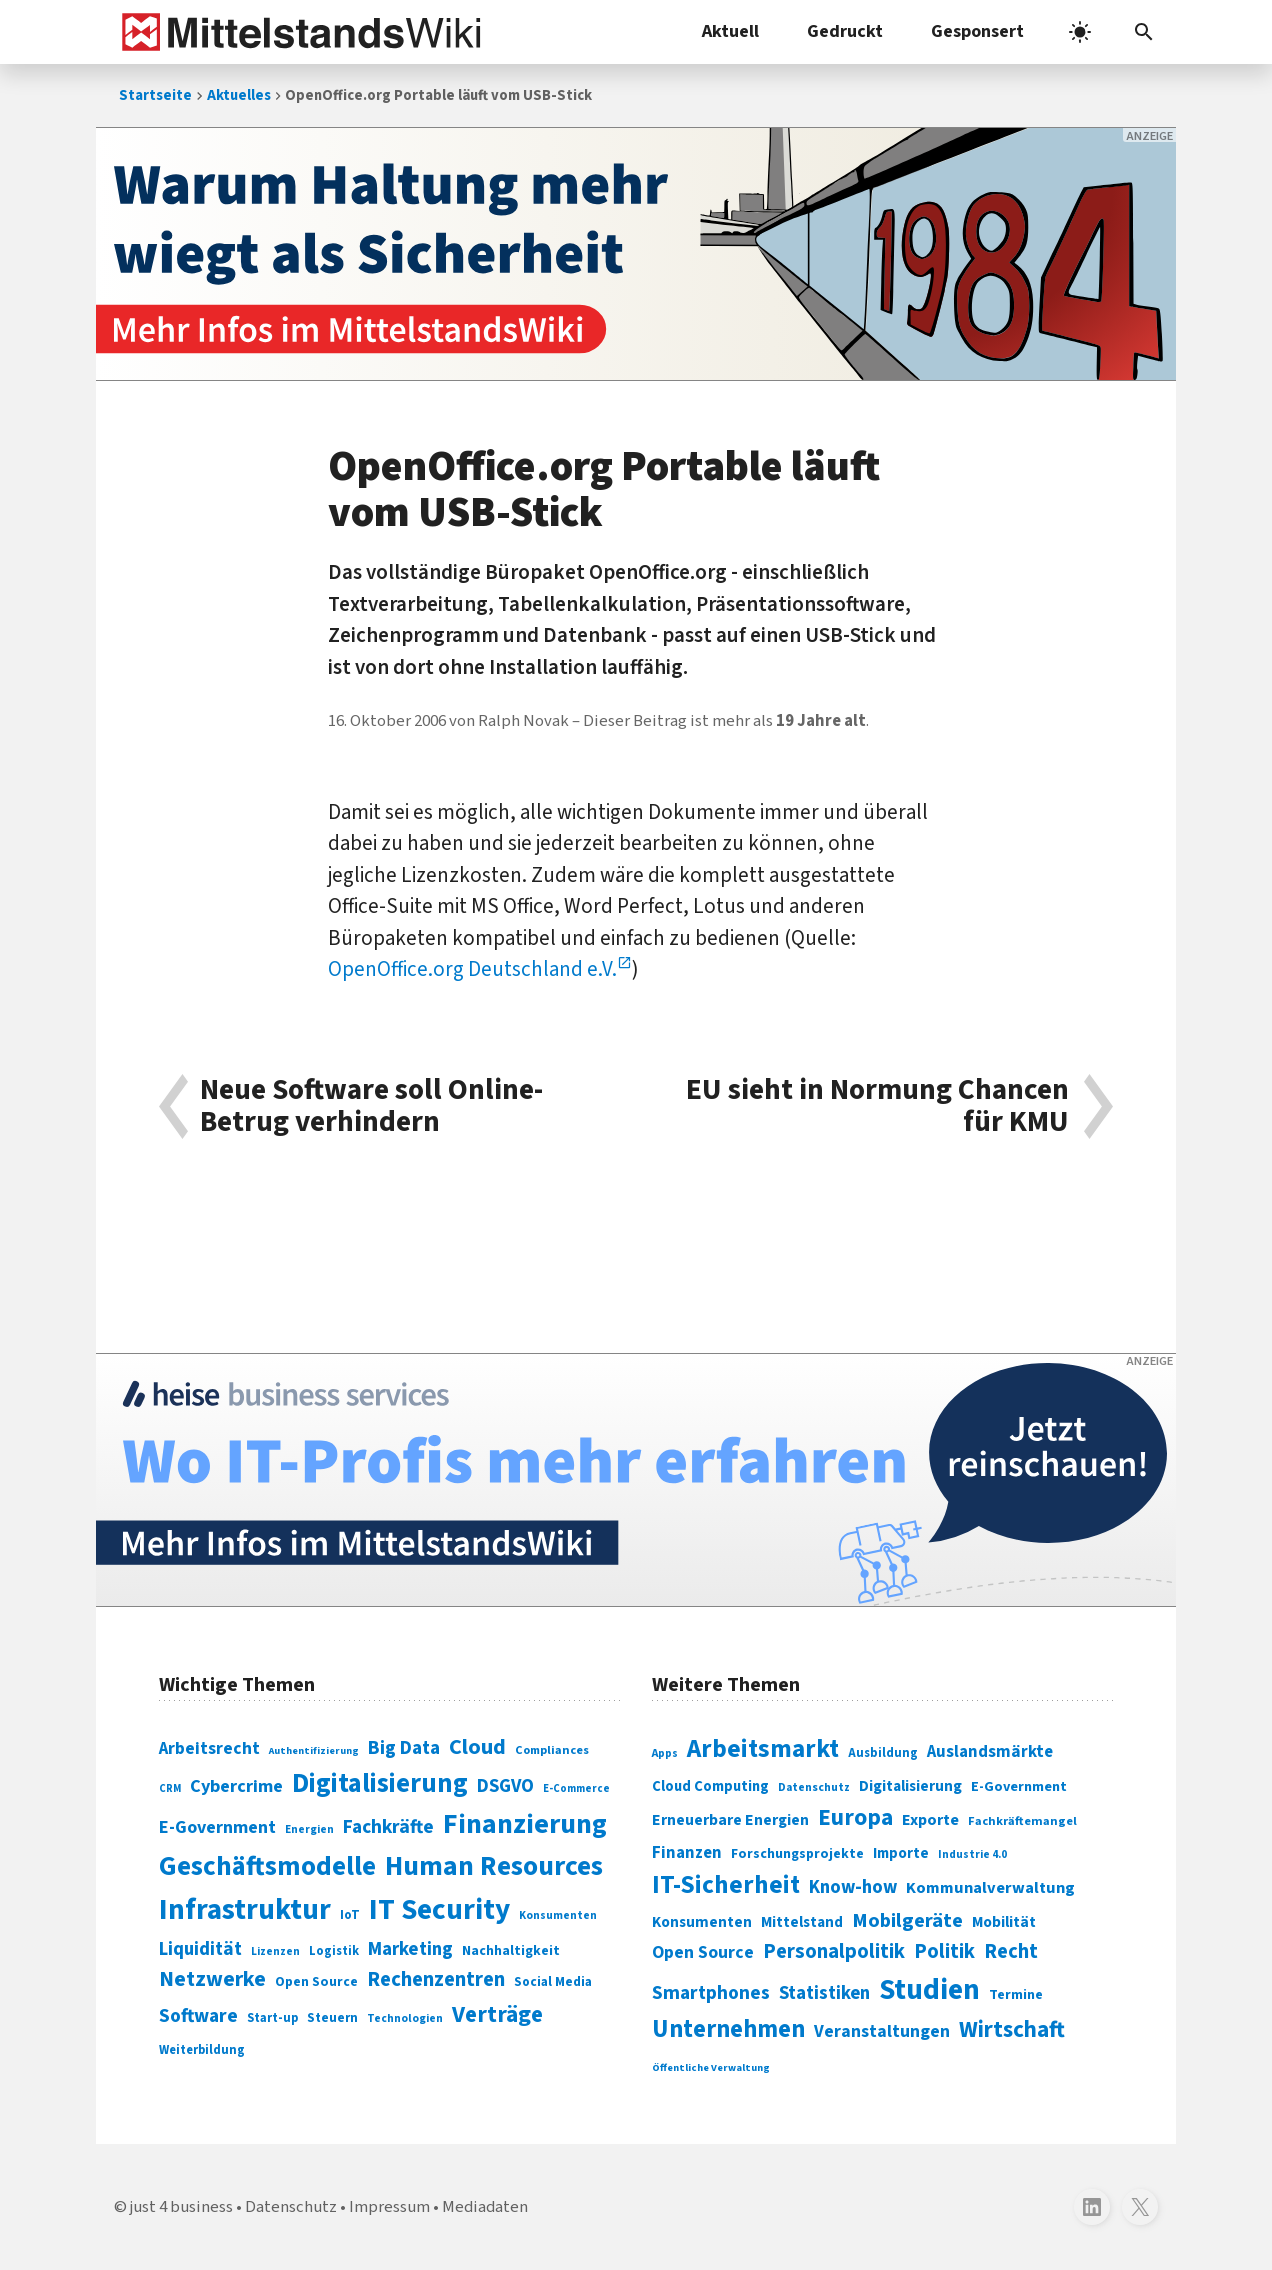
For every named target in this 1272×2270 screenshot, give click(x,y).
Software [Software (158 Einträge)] (198, 2016)
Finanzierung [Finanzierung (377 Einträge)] (525, 1824)
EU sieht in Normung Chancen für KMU (877, 1106)
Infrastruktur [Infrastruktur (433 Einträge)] (245, 1910)
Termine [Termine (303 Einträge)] (1016, 1995)
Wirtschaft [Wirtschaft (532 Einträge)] (1012, 2029)
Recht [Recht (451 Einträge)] (1011, 1951)
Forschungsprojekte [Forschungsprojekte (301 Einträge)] (797, 1854)
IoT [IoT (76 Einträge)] (350, 1915)
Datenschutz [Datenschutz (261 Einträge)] (814, 1787)
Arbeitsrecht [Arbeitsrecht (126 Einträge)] (209, 1748)
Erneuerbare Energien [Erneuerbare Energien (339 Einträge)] (730, 1820)
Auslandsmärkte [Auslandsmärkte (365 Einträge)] (990, 1752)
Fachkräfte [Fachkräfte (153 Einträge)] (388, 1827)
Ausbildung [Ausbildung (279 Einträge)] (883, 1753)
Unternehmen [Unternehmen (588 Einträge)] (728, 2029)
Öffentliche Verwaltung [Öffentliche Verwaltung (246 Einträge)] (711, 2067)
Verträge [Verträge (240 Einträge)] (497, 2014)
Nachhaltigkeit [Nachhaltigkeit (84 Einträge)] (511, 1951)
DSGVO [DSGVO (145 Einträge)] (505, 1786)
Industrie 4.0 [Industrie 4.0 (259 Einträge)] (972, 1854)
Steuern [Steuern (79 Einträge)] (332, 2018)
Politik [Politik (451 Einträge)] (944, 1951)
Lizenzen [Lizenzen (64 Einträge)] (275, 1951)
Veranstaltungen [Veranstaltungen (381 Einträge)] (882, 2031)
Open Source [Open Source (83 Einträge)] (316, 1981)
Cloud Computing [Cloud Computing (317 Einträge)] (710, 1786)
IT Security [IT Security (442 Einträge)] (439, 1910)
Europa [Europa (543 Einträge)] (855, 1817)
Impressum (389, 2207)
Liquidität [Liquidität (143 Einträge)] (200, 1949)
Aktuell (730, 31)
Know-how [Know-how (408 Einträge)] (853, 1887)
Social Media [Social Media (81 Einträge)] (553, 1981)
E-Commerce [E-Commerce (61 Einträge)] (576, 1788)
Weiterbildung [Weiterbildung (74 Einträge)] (202, 2050)
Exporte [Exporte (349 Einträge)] (930, 1820)
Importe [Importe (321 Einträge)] (901, 1853)
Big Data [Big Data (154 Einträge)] (404, 1748)
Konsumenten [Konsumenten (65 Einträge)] (558, 1915)
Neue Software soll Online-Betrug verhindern (371, 1106)
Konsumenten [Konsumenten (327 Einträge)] (702, 1922)
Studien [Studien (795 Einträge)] (929, 1990)
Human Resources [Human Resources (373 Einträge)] (494, 1866)
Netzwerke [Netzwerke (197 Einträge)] (212, 1979)
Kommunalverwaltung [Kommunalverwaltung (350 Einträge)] (990, 1888)
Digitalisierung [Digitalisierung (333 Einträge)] (910, 1786)
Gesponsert (977, 31)
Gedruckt (845, 31)
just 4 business (181, 2207)
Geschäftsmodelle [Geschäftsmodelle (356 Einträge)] (267, 1866)
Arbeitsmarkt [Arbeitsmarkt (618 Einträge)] (763, 1749)
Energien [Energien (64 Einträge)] (309, 1829)
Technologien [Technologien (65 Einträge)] (405, 2018)
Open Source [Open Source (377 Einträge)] (703, 1952)
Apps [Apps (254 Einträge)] (665, 1753)
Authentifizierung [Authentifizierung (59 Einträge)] (314, 1750)
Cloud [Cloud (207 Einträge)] (477, 1747)
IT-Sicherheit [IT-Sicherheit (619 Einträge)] (726, 1885)
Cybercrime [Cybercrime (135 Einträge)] (236, 1786)
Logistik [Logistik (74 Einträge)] (334, 1951)
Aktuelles (239, 95)
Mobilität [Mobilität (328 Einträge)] (1004, 1922)
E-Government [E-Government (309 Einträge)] (1019, 1786)
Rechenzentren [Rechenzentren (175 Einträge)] (436, 1979)
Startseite (155, 95)
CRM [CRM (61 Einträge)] (170, 1788)
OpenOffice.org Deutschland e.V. (472, 969)
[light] (1080, 32)
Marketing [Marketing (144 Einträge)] (410, 1949)
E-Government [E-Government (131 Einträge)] (217, 1827)
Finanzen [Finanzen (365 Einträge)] (687, 1853)
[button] (1144, 32)
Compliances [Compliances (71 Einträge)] (552, 1750)
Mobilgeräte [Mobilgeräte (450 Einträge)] (907, 1920)
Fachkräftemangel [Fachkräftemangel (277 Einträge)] (1022, 1821)
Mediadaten (485, 2207)
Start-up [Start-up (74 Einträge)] (272, 2018)
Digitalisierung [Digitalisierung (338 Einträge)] (380, 1784)
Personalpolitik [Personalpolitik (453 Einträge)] (834, 1951)
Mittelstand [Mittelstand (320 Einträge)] (802, 1922)
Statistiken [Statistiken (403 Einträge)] (824, 1993)
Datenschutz (291, 2207)
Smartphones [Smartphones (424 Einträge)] (711, 1993)
